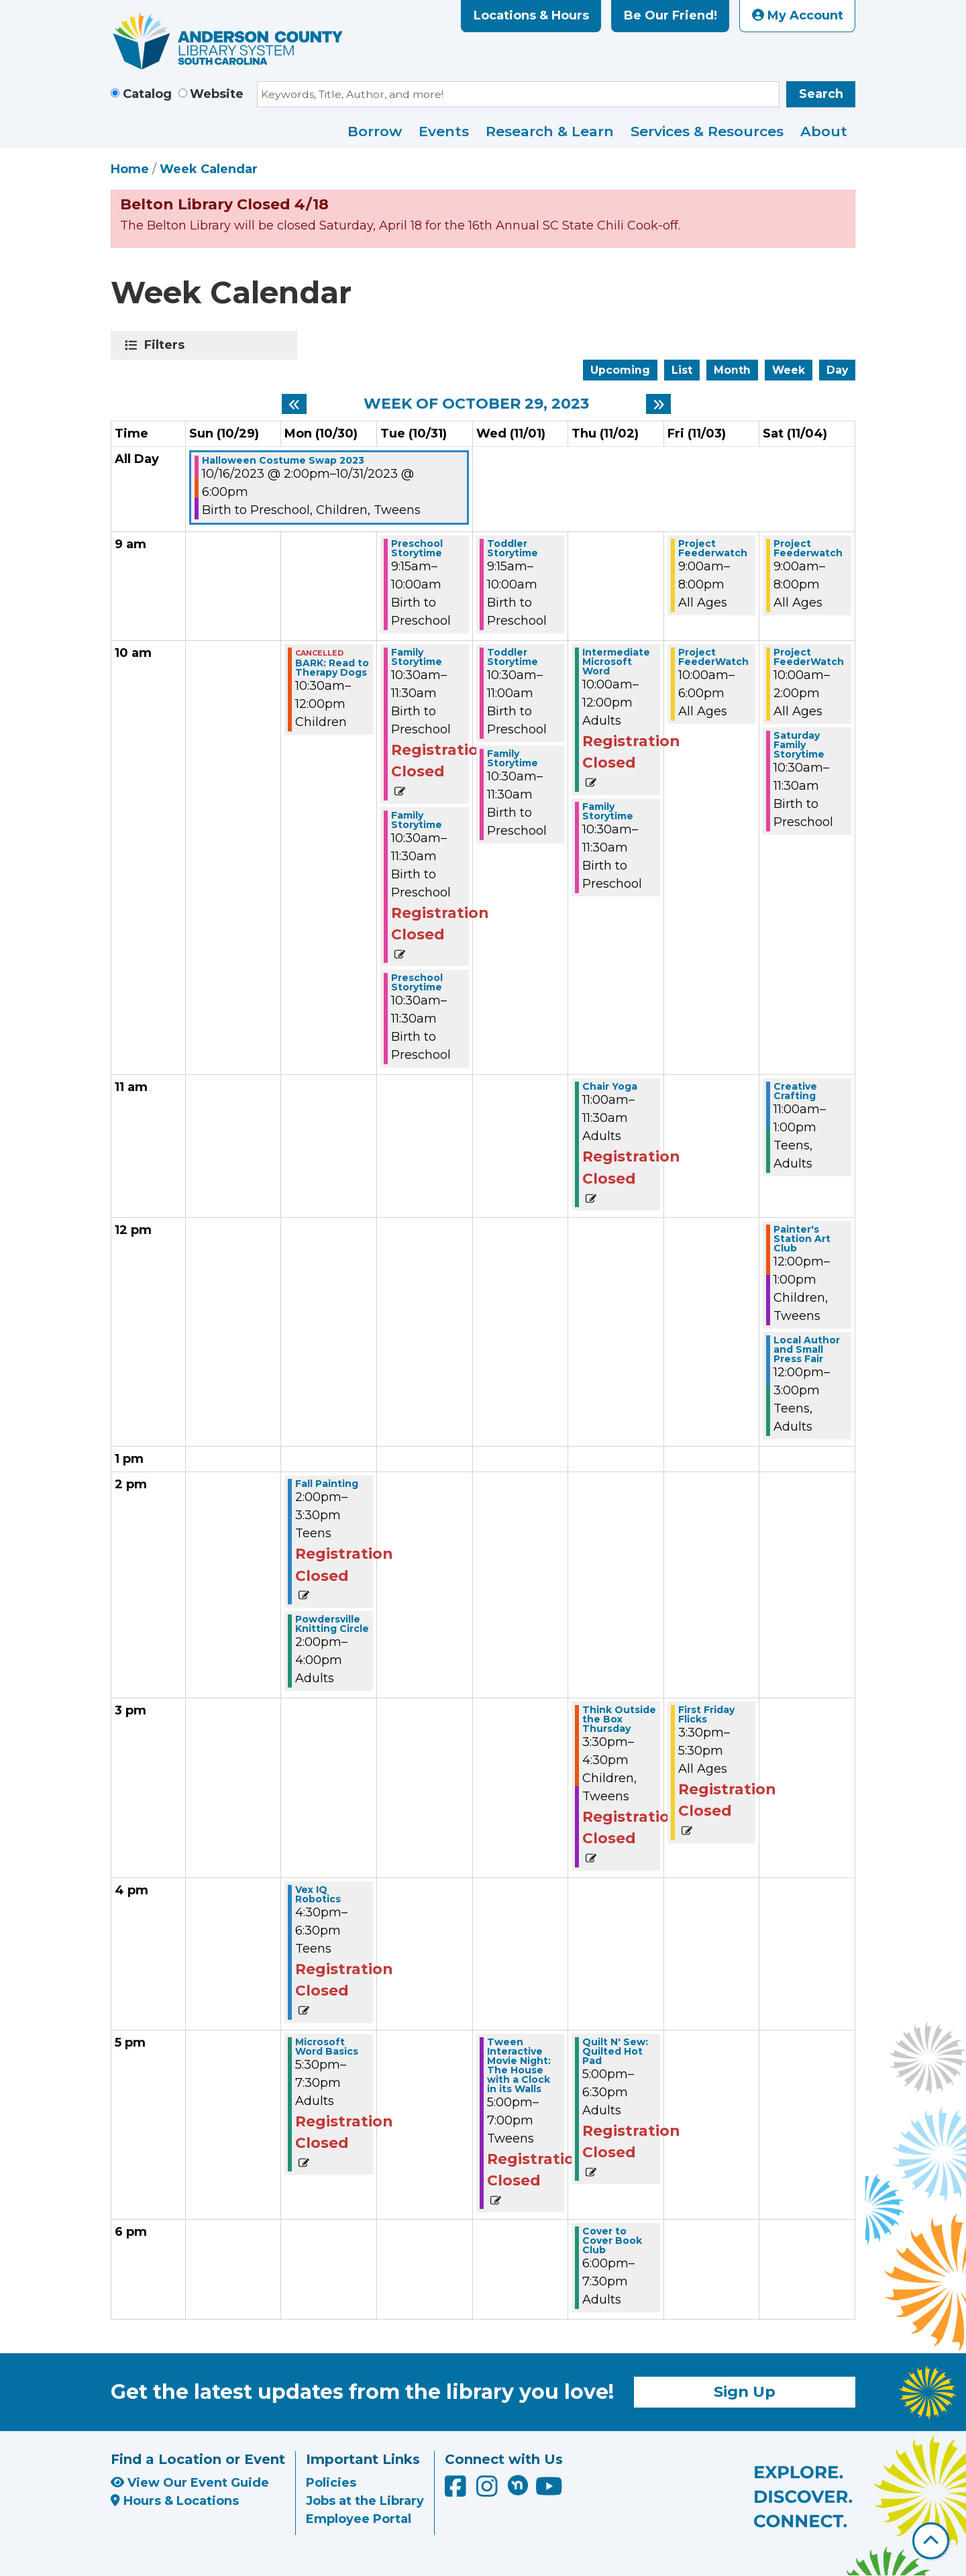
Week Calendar (209, 169)
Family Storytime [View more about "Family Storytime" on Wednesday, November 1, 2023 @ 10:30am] (512, 758)
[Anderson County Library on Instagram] (488, 2491)
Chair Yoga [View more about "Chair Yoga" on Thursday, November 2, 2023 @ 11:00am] (609, 1086)
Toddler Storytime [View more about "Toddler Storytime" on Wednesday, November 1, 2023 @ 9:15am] (512, 548)
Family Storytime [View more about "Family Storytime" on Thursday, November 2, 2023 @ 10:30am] (607, 811)
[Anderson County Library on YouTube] (549, 2491)
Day (837, 370)
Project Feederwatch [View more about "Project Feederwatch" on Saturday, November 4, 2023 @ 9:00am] (808, 548)
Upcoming (620, 370)
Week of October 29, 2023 (476, 404)
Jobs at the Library (365, 2500)
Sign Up (744, 2391)
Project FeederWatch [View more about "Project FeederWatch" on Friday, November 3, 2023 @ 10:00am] (713, 657)
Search (821, 94)
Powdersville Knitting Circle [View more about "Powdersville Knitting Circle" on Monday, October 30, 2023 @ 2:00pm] (332, 1623)
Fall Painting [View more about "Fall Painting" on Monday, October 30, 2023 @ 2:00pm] (326, 1483)
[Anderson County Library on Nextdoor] (518, 2484)
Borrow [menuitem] (374, 131)
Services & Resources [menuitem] (707, 131)
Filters (166, 345)
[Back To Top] (930, 2540)
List (682, 370)
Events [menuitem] (444, 131)
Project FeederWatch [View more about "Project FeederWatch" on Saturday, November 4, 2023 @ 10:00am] (808, 657)
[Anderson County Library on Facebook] (457, 2491)
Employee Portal (358, 2519)
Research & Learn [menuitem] (550, 131)
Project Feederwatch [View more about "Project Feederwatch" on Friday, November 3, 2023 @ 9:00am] (712, 548)
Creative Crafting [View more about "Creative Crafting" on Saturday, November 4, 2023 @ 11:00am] (795, 1091)
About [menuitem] (823, 131)
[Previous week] (294, 404)
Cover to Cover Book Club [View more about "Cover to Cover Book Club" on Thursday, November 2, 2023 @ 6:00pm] (612, 2240)
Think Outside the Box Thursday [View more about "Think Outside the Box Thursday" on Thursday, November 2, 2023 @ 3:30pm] (619, 1719)
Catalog (147, 94)
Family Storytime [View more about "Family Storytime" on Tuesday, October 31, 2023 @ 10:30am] (416, 657)
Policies (331, 2482)
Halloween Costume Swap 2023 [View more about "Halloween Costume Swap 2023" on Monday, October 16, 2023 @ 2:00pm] (283, 460)
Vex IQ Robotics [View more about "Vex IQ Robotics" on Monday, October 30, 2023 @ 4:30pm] (318, 1894)
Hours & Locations (175, 2500)
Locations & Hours (531, 15)
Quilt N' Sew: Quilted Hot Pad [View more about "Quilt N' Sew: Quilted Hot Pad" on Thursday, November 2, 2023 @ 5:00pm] (615, 2051)
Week (788, 370)
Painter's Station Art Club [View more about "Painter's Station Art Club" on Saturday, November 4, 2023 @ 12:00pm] (801, 1239)
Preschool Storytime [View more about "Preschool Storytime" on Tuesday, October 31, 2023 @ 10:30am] (417, 982)
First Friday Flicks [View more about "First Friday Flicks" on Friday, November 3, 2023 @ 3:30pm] (706, 1714)
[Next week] (658, 404)
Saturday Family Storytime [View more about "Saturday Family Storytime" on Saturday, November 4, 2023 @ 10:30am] (798, 745)
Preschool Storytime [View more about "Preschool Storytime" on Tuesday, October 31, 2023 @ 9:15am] (417, 548)
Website (217, 94)
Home (130, 169)
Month (732, 370)
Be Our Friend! (670, 15)
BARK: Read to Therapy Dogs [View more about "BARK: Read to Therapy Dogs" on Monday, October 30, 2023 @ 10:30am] (332, 667)
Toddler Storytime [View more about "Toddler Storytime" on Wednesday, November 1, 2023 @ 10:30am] (512, 657)
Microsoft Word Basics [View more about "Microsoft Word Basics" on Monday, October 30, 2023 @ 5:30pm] (326, 2046)
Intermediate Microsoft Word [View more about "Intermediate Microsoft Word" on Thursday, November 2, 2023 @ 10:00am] (616, 662)
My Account (797, 15)
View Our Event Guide (190, 2482)
